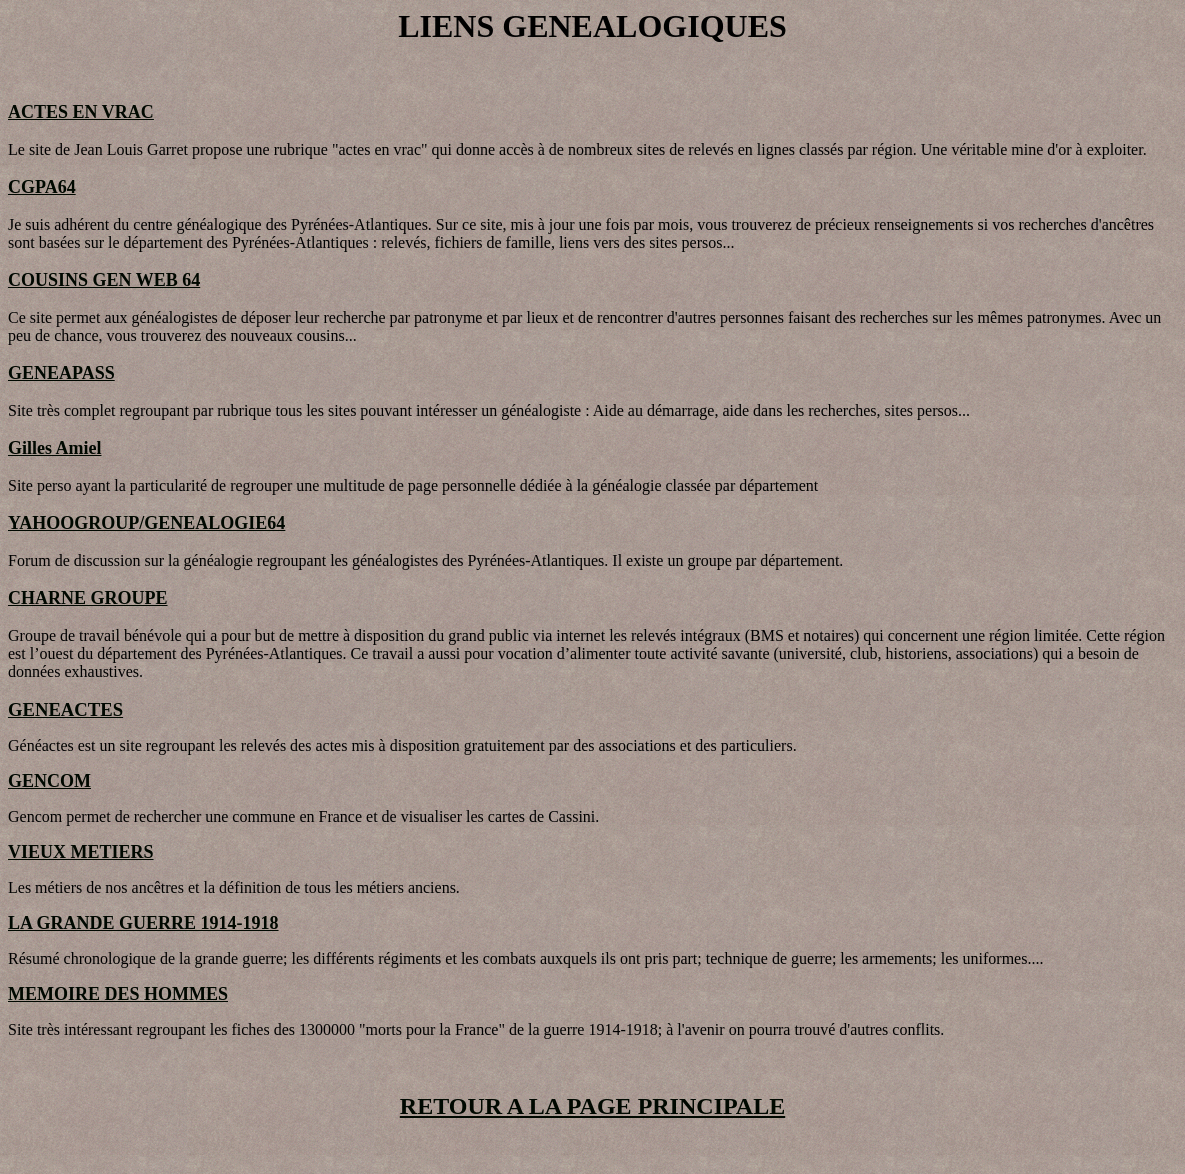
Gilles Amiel (55, 448)
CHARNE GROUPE (88, 598)
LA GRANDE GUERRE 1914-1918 (143, 923)
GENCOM (49, 781)
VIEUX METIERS (81, 852)
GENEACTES (65, 709)
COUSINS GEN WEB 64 (104, 280)
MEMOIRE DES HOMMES (118, 994)
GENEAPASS (61, 373)
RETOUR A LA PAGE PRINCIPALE (592, 1106)
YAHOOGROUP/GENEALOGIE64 (146, 523)
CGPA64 (42, 187)
